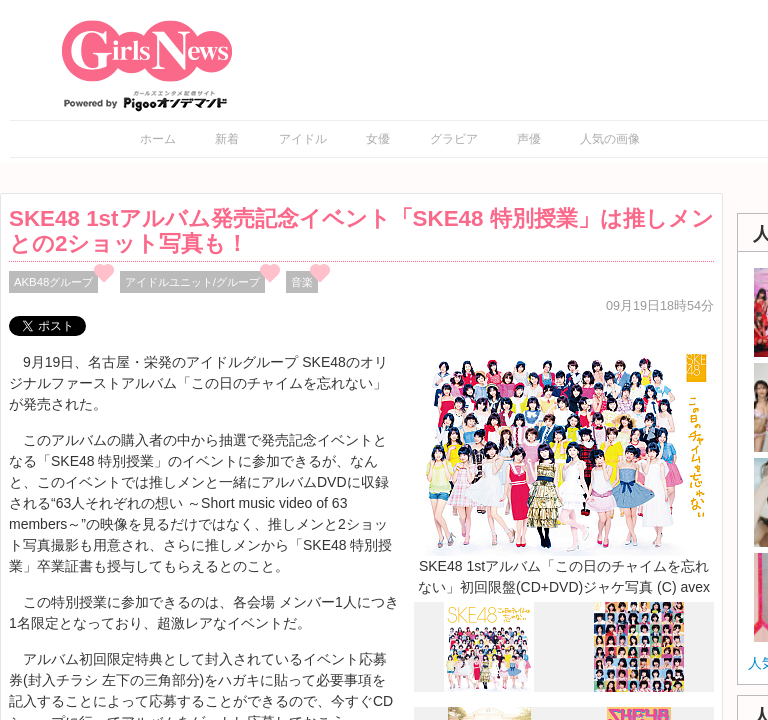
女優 (378, 139)
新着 (227, 139)
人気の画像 (610, 139)
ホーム (158, 139)
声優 (529, 139)
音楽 (302, 282)
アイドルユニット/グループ (192, 282)
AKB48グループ (53, 282)
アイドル (303, 139)
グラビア (454, 139)
